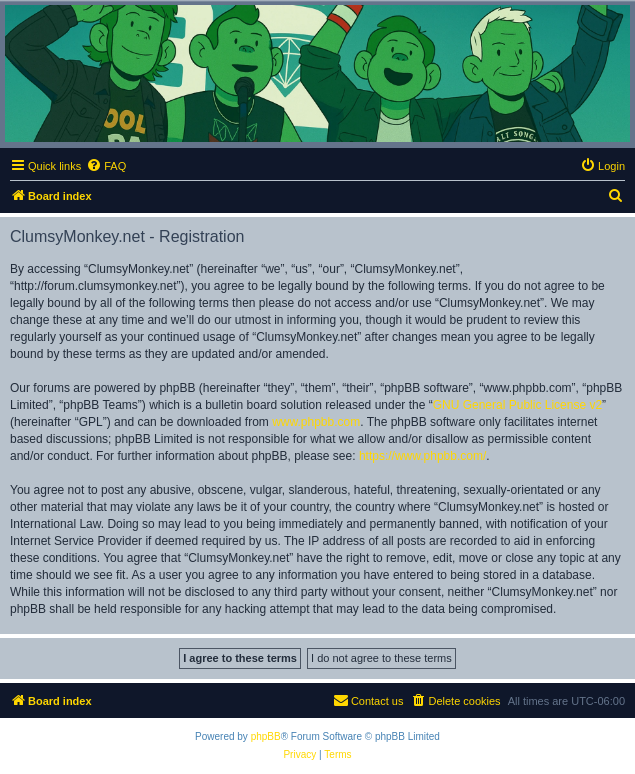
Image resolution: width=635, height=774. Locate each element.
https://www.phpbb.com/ (422, 456)
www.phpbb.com (316, 422)
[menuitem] (106, 166)
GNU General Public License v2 (517, 405)
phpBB (266, 736)
